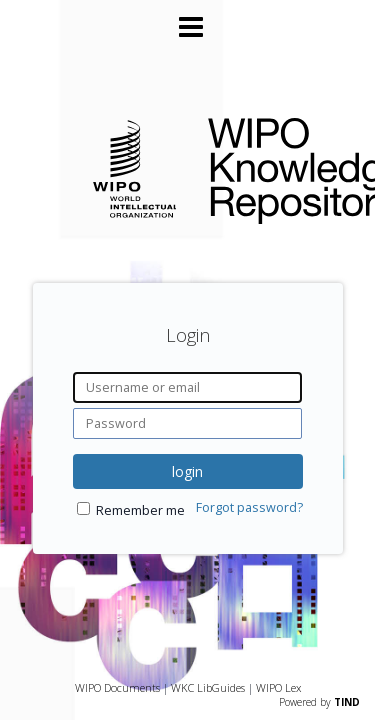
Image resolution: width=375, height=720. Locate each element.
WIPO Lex (278, 687)
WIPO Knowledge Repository (275, 167)
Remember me (140, 510)
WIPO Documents (117, 687)
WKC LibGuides (208, 687)
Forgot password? (249, 507)
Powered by (319, 702)
